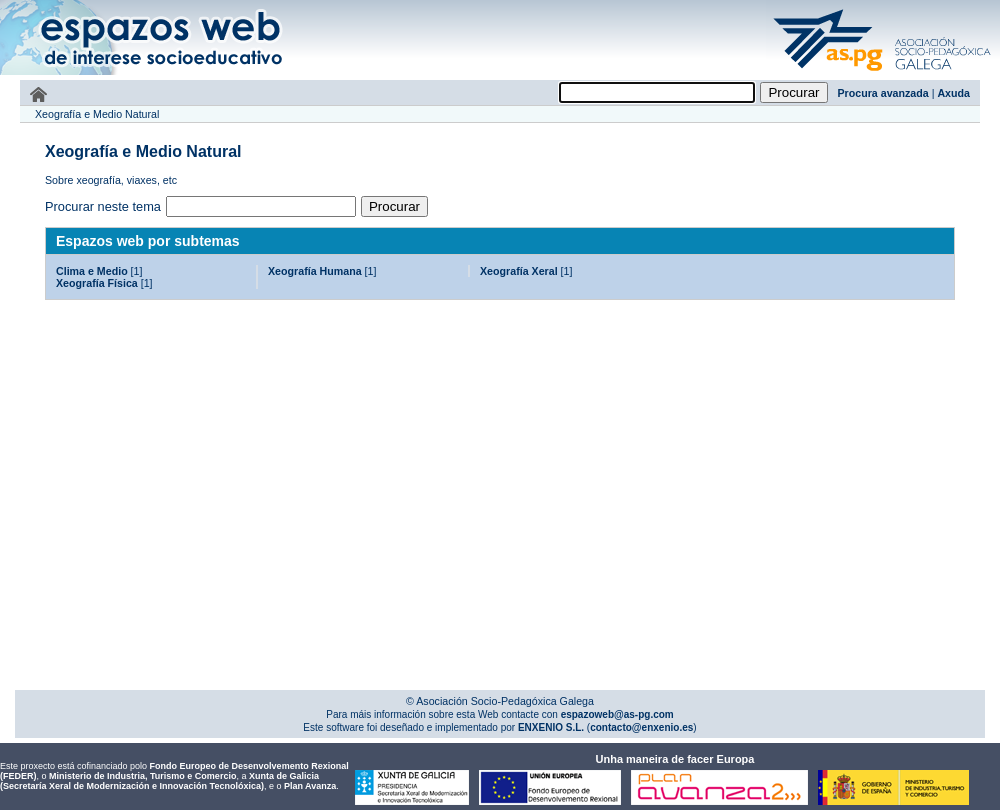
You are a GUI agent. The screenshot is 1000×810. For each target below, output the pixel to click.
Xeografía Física (97, 283)
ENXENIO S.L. (549, 727)
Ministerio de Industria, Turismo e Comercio (142, 776)
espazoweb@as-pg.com (616, 714)
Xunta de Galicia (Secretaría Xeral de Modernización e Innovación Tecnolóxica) (159, 781)
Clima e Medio (92, 271)
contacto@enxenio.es (641, 727)
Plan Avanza (310, 786)
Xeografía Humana (315, 271)
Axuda (953, 93)
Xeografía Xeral (519, 271)
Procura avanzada (883, 93)
